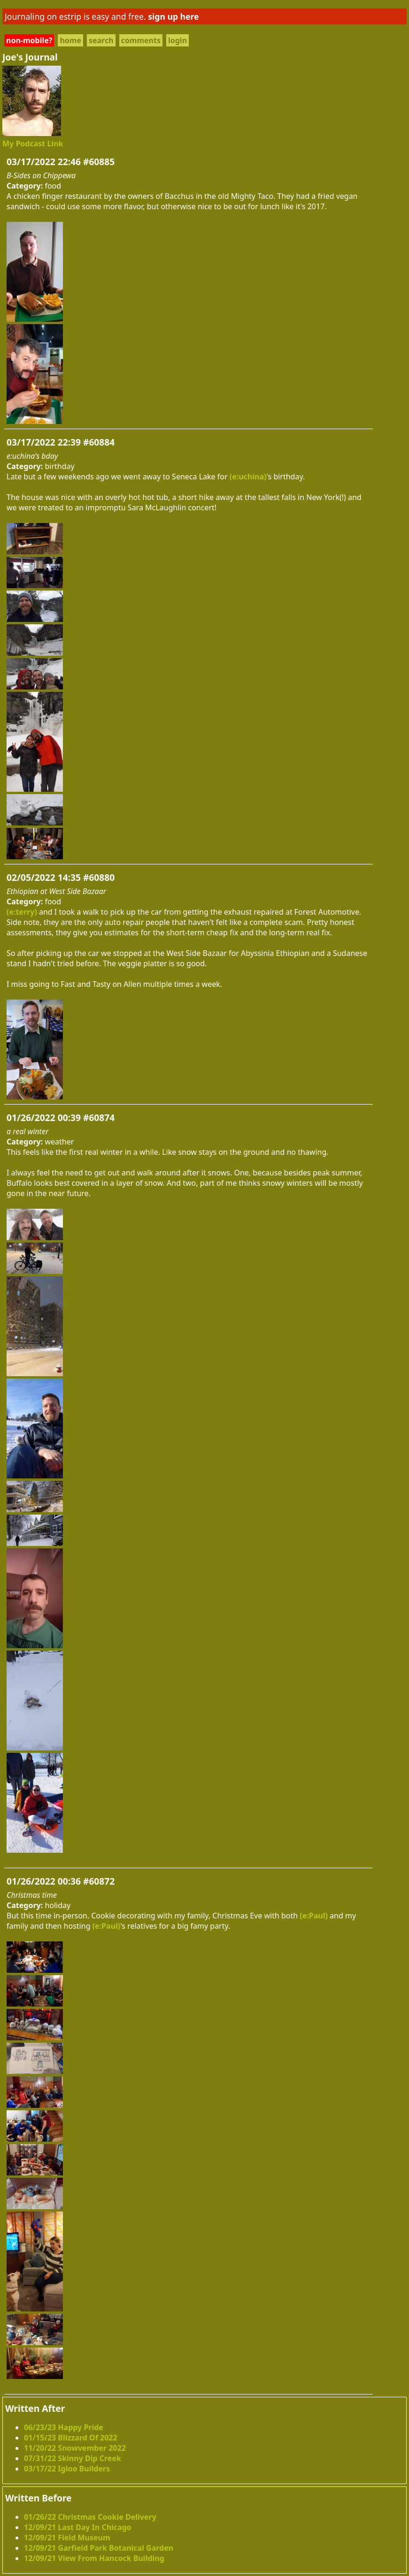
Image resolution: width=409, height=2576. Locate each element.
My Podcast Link (32, 143)
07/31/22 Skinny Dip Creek (72, 2458)
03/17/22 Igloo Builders (67, 2468)
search (101, 40)
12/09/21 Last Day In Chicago (77, 2527)
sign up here (173, 16)
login (177, 40)
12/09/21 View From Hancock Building (94, 2558)
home (70, 40)
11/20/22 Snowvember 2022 (75, 2448)
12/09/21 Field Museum (67, 2537)
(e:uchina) (248, 476)
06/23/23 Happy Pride (63, 2427)
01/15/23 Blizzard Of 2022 (70, 2437)
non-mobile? (29, 40)
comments (141, 40)
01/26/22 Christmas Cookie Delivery (90, 2517)
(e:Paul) (314, 1915)
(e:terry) (22, 912)
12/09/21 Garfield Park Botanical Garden (98, 2548)
